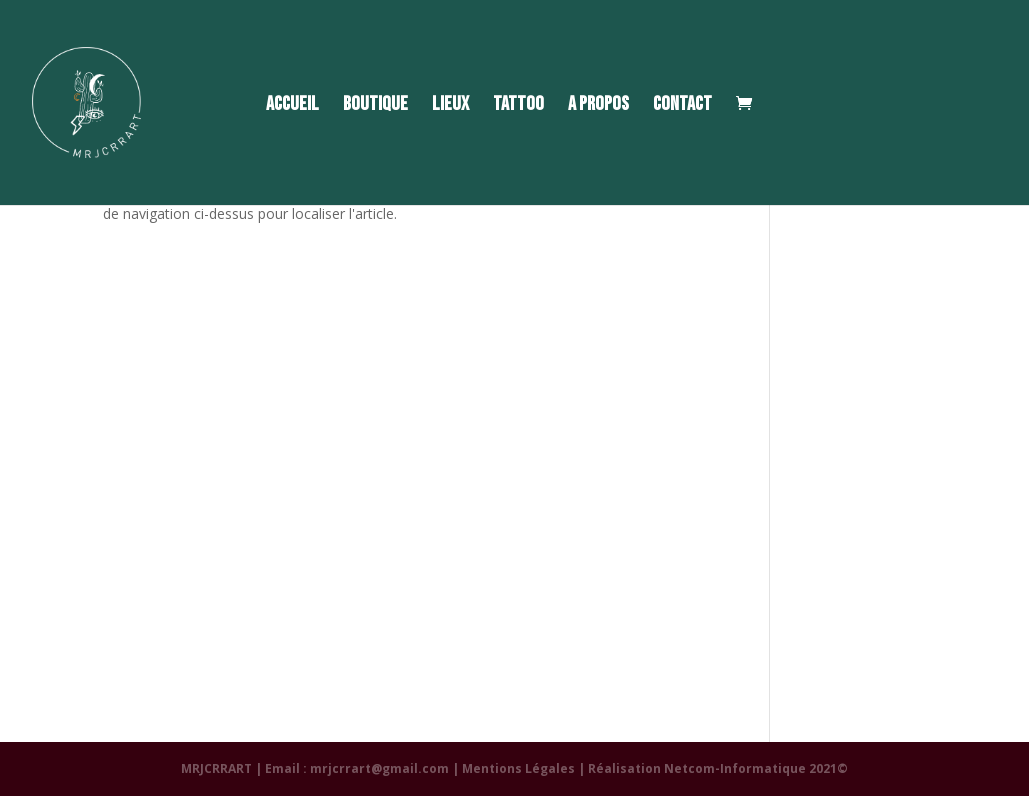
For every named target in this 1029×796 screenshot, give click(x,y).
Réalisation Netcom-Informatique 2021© (718, 768)
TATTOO (518, 106)
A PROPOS (598, 106)
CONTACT (682, 106)
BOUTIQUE (375, 106)
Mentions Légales (518, 768)
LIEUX (450, 106)
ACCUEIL (292, 106)
